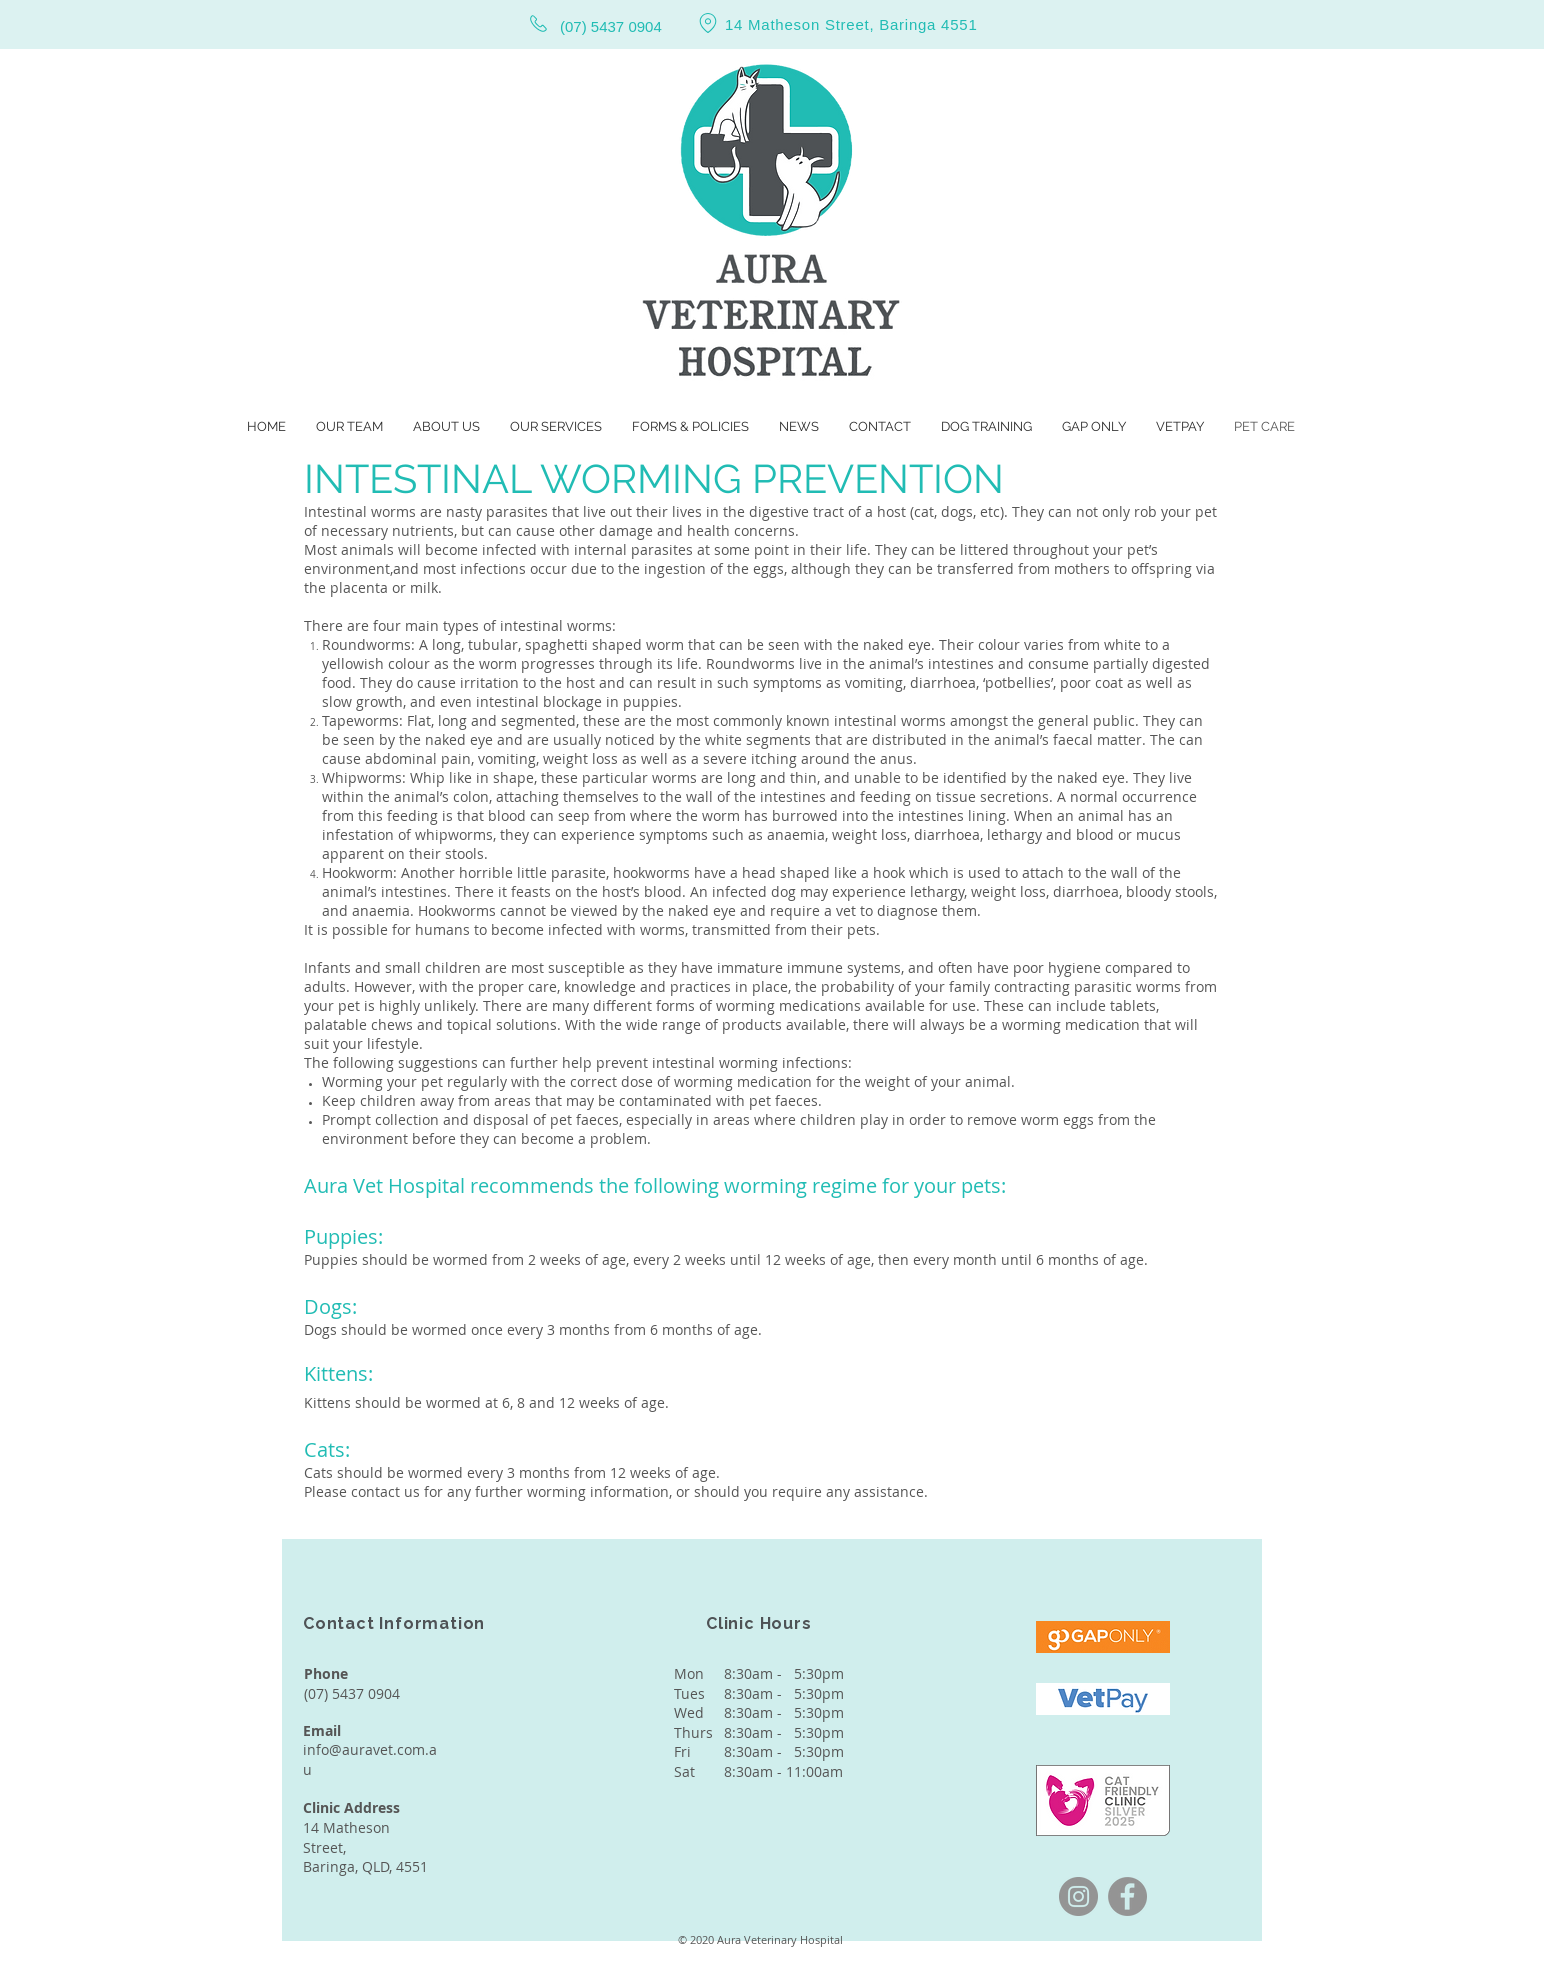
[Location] (708, 22)
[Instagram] (1078, 1896)
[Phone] (538, 23)
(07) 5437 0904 (611, 26)
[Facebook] (1127, 1896)
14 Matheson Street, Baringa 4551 (851, 24)
